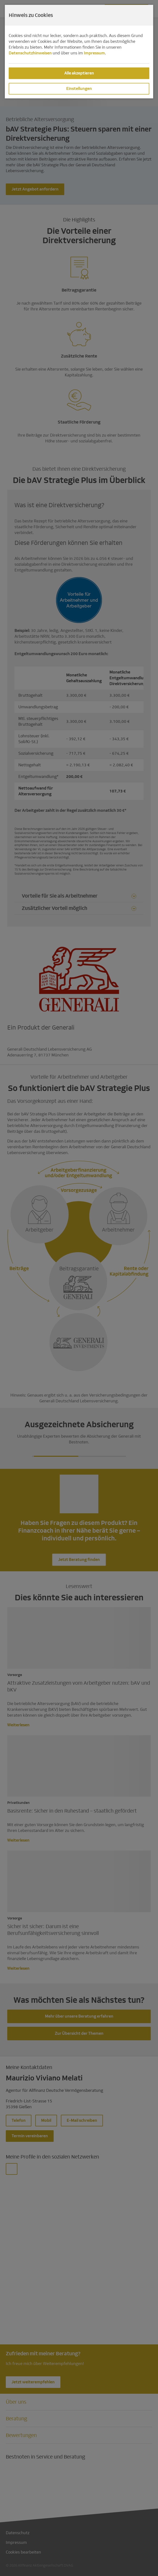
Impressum (94, 53)
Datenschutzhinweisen (30, 53)
